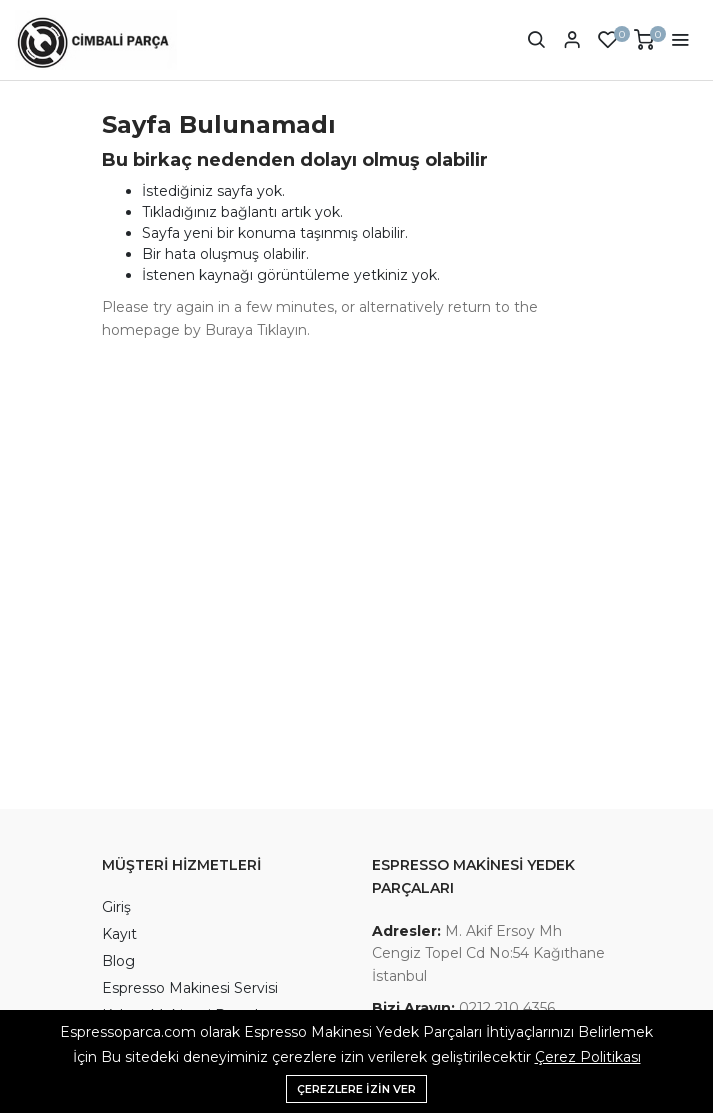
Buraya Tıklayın (256, 330)
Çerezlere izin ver (356, 1089)
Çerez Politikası (588, 1057)
